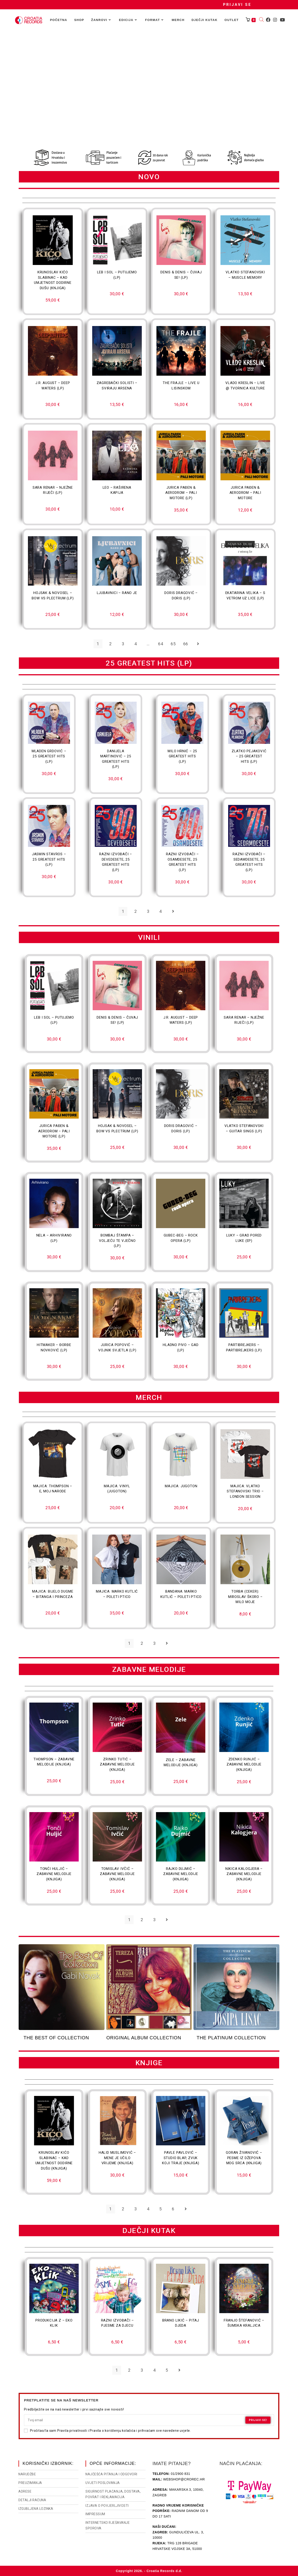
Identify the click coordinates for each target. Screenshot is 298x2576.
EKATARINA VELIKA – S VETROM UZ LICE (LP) (245, 595)
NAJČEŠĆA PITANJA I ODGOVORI (111, 2474)
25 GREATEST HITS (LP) (149, 663)
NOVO (149, 177)
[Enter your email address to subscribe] (149, 2420)
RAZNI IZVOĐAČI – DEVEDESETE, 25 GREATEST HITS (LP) (115, 859)
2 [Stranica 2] (110, 643)
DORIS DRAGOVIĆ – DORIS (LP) (181, 595)
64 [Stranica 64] (160, 643)
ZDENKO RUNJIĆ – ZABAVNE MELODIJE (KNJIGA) (244, 1764)
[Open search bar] (261, 20)
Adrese (24, 2491)
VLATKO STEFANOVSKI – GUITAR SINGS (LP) (244, 1128)
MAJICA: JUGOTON (181, 1486)
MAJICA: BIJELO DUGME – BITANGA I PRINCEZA (52, 1594)
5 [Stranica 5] (160, 2208)
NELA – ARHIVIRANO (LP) (54, 1238)
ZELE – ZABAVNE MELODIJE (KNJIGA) (181, 1762)
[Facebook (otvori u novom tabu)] (268, 19)
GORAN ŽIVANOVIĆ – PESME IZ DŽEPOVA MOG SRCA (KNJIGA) (244, 2157)
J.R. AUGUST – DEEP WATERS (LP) (52, 385)
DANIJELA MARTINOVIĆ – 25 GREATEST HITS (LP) (115, 756)
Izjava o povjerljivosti (107, 2505)
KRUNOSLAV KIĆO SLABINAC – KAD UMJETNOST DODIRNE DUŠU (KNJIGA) (52, 277)
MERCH (149, 1397)
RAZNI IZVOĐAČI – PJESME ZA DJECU (117, 2323)
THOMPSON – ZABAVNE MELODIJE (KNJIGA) (54, 1762)
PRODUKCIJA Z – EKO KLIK (53, 2323)
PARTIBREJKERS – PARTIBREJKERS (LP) (244, 1347)
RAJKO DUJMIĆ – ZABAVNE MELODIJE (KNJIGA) (180, 1874)
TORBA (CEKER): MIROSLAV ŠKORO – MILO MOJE (245, 1596)
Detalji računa (32, 2500)
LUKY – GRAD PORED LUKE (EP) (244, 1238)
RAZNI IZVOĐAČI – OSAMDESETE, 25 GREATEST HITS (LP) (182, 859)
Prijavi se (237, 4)
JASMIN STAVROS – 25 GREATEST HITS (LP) (49, 859)
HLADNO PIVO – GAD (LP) (181, 1347)
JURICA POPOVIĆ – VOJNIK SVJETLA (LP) (117, 1347)
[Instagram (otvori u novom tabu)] (275, 19)
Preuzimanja (30, 2483)
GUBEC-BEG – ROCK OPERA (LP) (181, 1238)
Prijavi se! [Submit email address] (258, 2420)
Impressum (95, 2514)
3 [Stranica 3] (123, 643)
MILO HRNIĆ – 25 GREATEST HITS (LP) (182, 756)
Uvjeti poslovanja (102, 2483)
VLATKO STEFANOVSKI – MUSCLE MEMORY (245, 275)
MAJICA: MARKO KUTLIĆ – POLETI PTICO (117, 1594)
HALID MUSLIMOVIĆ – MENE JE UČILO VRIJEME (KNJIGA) (117, 2157)
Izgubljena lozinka (35, 2509)
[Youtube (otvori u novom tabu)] (282, 19)
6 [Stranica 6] (173, 2208)
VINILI (149, 937)
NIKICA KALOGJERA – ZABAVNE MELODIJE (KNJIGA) (244, 1874)
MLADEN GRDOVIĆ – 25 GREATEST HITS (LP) (49, 756)
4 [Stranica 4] (135, 643)
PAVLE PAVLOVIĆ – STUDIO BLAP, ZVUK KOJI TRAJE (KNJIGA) (180, 2157)
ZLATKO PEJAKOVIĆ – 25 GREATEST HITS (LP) (249, 756)
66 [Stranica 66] (185, 643)
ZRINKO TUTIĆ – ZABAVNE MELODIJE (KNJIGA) (117, 1764)
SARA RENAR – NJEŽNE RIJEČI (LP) (53, 490)
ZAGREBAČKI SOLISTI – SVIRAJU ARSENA (117, 385)
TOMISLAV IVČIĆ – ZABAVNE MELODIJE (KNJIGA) (117, 1874)
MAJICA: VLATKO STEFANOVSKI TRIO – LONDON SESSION (245, 1491)
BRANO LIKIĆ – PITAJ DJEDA (180, 2323)
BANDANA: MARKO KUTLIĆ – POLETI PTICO (181, 1594)
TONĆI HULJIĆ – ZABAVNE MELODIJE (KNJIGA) (54, 1874)
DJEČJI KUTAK (149, 2230)
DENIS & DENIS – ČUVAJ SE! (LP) (181, 275)
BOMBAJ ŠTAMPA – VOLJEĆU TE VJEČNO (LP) (117, 1240)
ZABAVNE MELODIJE (149, 1669)
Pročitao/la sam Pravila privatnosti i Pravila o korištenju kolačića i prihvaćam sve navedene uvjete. (107, 2430)
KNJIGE (149, 2063)
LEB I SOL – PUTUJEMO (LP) (117, 275)
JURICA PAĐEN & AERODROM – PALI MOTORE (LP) (181, 492)
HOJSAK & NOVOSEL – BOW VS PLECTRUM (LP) (53, 595)
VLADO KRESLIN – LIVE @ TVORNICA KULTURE (245, 385)
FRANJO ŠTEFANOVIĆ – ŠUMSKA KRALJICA (244, 2323)
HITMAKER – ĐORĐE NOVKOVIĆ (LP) (54, 1347)
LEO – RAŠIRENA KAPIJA (117, 490)
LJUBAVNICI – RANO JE (117, 593)
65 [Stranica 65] (173, 643)
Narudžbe (27, 2474)
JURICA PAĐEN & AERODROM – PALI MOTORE (245, 492)
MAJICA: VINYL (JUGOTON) (117, 1489)
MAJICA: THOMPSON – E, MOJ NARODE (52, 1489)
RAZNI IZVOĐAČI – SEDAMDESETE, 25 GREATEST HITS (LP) (249, 859)
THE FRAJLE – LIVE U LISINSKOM (181, 385)
